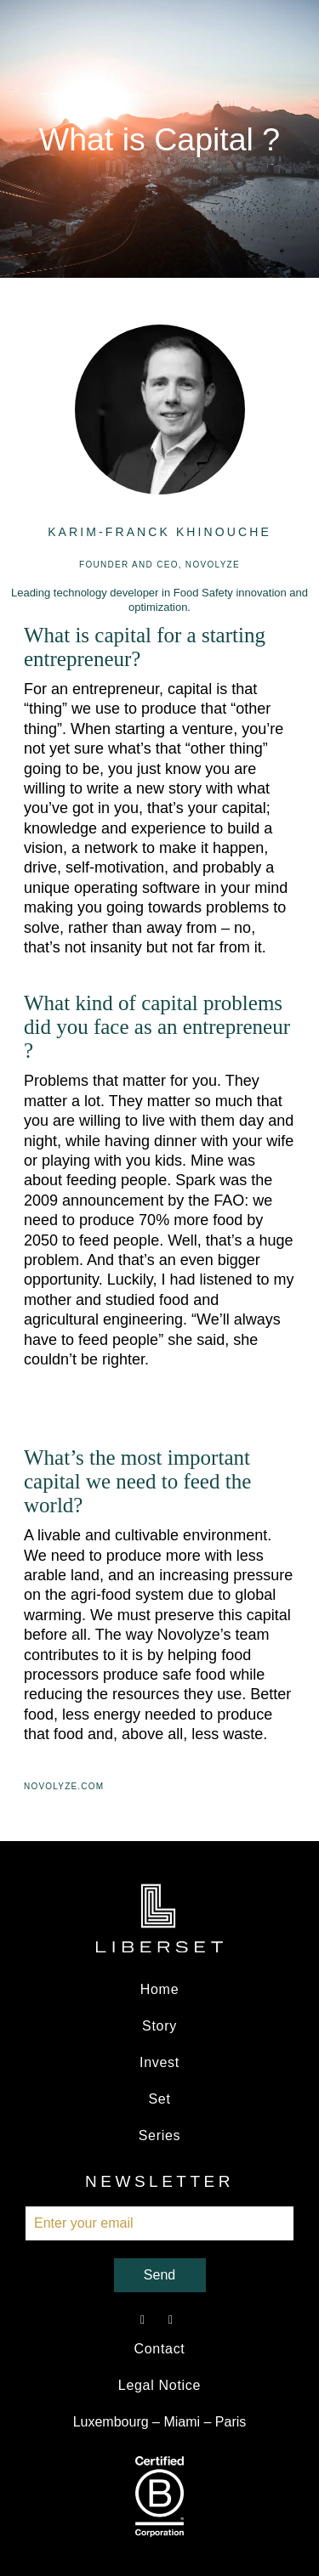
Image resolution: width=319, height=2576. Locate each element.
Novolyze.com (64, 1786)
